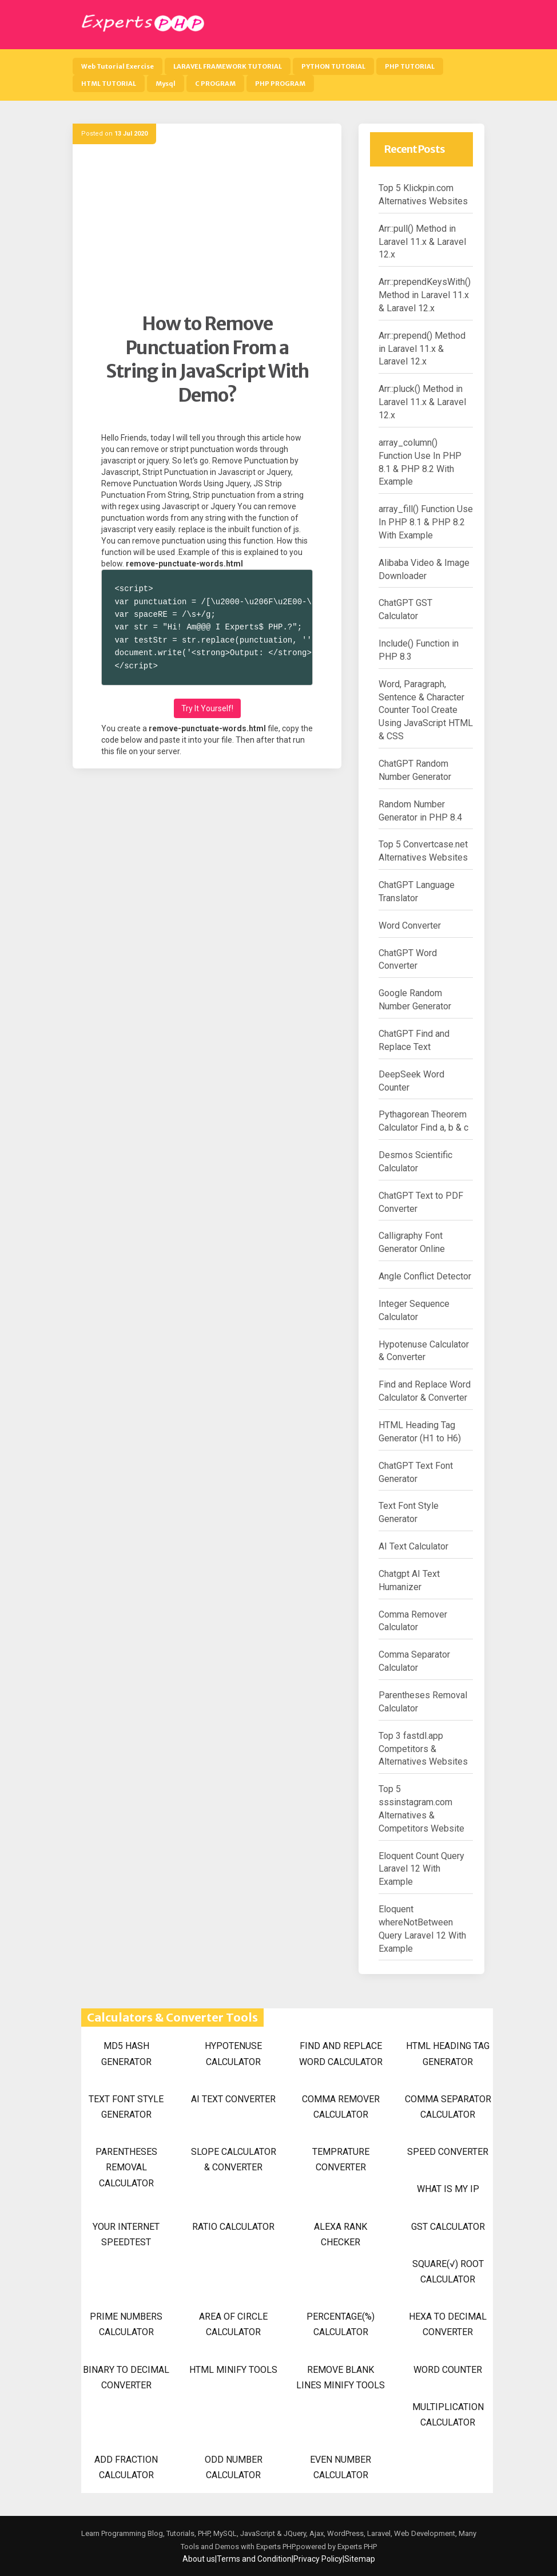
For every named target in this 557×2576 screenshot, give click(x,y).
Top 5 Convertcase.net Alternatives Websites (423, 851)
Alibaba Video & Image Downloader (424, 569)
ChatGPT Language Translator (417, 891)
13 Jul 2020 (131, 133)
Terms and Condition (254, 2558)
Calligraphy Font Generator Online (412, 1242)
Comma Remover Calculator (413, 1621)
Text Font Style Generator (409, 1512)
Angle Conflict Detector (425, 1276)
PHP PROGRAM (280, 84)
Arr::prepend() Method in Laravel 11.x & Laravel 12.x (422, 348)
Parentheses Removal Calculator (423, 1702)
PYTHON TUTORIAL (333, 66)
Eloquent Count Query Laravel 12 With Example (421, 1869)
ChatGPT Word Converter (408, 960)
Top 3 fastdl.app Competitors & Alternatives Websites (423, 1748)
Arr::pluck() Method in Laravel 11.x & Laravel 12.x (422, 402)
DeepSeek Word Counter (411, 1081)
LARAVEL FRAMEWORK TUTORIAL (227, 66)
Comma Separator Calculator (414, 1661)
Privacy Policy (318, 2558)
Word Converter (410, 925)
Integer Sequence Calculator (414, 1310)
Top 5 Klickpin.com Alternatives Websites (423, 195)
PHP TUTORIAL (410, 66)
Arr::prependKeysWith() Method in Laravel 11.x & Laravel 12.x (425, 295)
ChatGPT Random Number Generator (415, 770)
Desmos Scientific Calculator (415, 1162)
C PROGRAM (215, 84)
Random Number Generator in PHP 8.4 (420, 811)
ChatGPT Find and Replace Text (414, 1040)
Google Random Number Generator (415, 1000)
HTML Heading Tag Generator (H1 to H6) (420, 1432)
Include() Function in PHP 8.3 (419, 650)
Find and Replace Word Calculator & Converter (425, 1391)
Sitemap (359, 2558)
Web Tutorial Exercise (117, 66)
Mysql (166, 84)
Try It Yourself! (207, 708)
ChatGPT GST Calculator (405, 609)
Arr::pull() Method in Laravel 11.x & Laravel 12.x (422, 241)
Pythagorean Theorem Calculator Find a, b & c (423, 1121)
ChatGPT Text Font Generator (416, 1472)
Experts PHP (356, 2546)
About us (198, 2558)
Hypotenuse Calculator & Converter (424, 1351)
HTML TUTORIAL (108, 84)
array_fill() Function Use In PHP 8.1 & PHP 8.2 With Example (426, 522)
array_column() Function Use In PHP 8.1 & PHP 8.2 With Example (420, 462)
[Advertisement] (207, 232)
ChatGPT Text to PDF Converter (421, 1202)
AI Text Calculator (413, 1546)
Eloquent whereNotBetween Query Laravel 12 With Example (422, 1929)
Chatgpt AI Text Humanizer (409, 1580)
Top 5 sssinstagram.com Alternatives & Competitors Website (421, 1809)
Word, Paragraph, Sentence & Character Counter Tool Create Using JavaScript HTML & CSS (426, 710)
